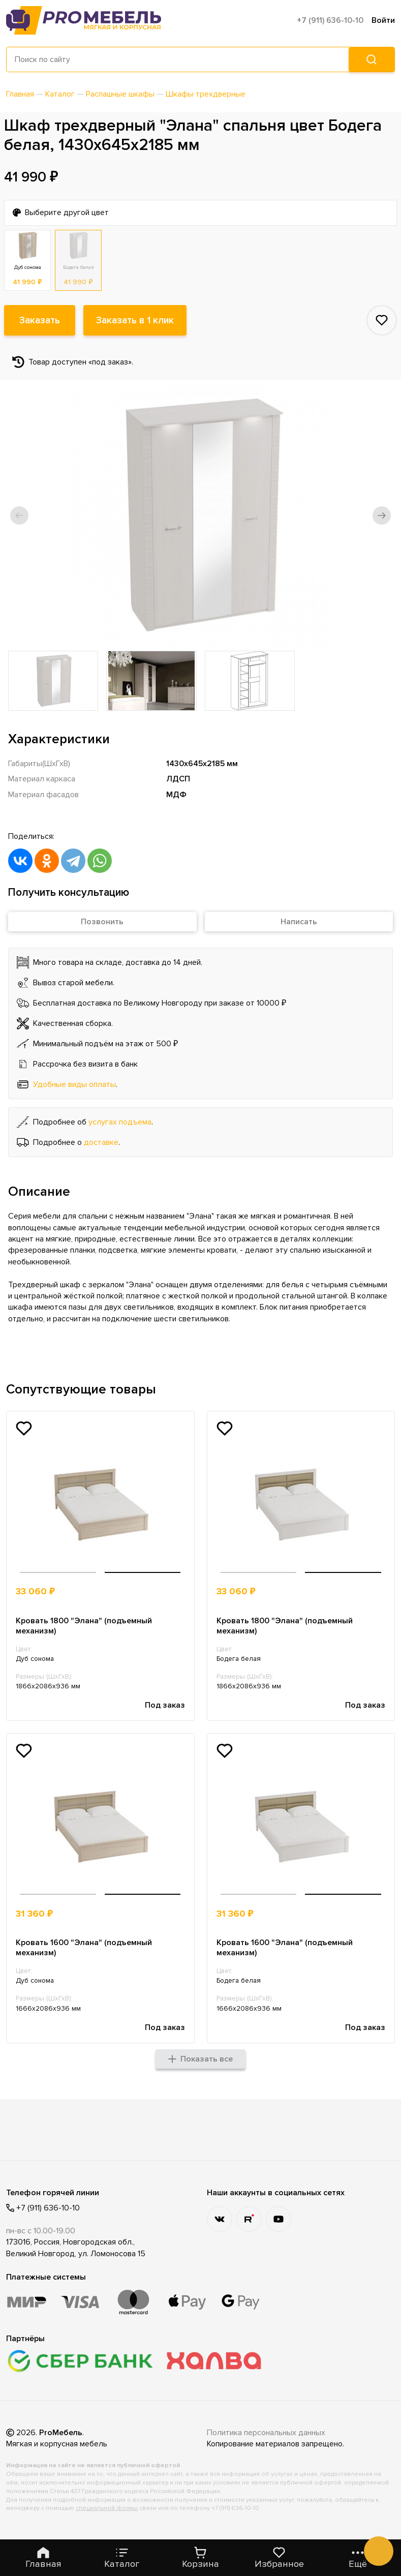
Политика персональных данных (266, 2433)
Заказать (39, 320)
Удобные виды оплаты (74, 1084)
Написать (299, 922)
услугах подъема (119, 1122)
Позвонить (102, 922)
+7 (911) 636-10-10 (330, 20)
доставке (101, 1142)
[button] (19, 515)
